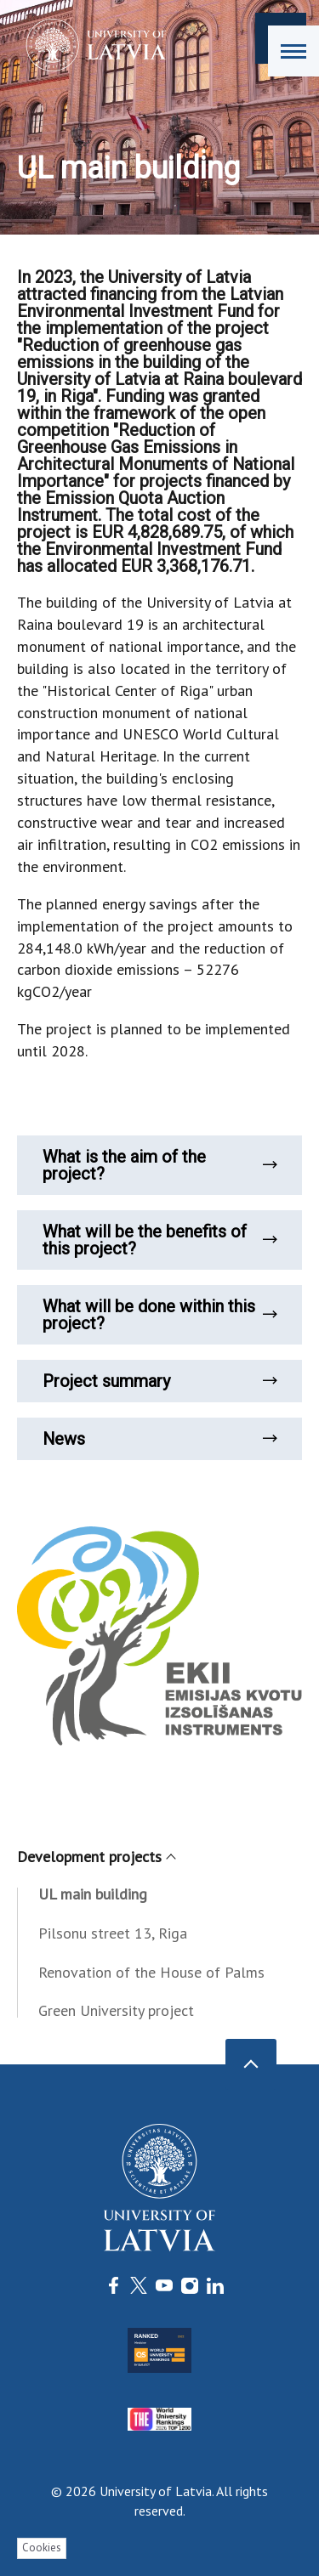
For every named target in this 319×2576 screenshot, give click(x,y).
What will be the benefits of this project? (159, 1240)
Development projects (95, 1856)
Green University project (116, 2010)
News (159, 1439)
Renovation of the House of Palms (151, 1972)
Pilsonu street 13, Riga (112, 1933)
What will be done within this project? (159, 1314)
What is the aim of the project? (159, 1165)
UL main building (92, 1894)
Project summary (159, 1381)
